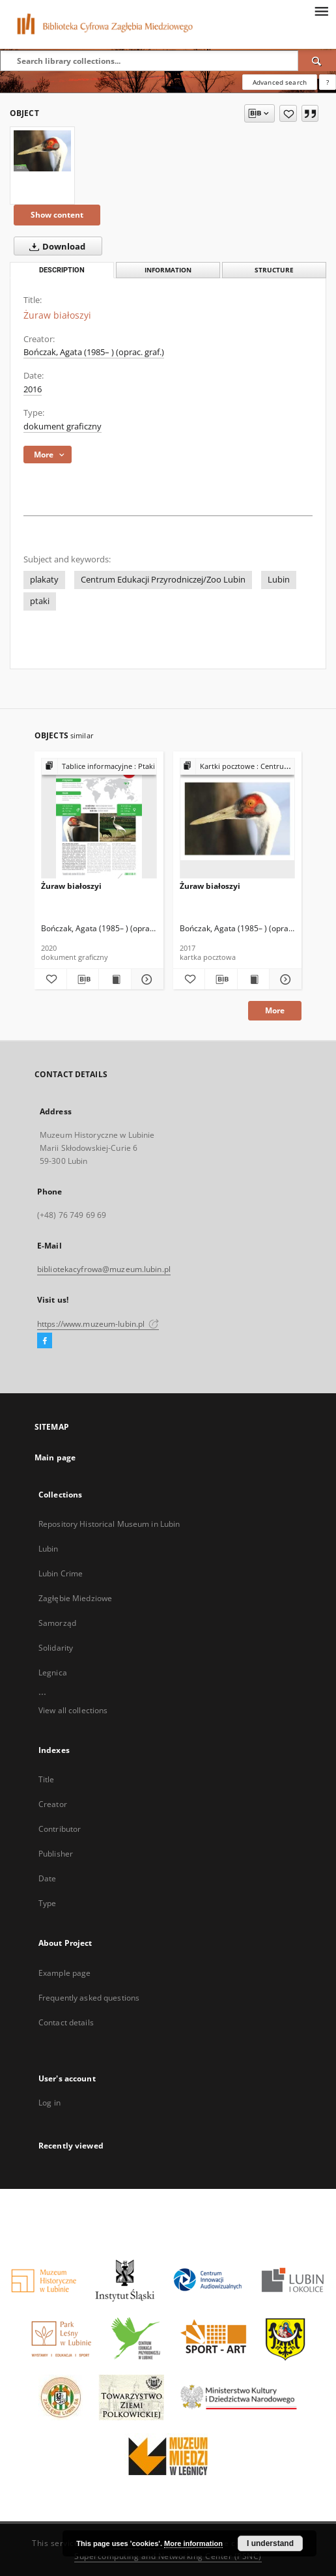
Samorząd (57, 1622)
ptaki (39, 601)
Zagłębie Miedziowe (75, 1598)
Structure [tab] (274, 270)
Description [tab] (62, 270)
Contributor (59, 1828)
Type (47, 1903)
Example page (64, 1972)
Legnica (52, 1672)
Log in (49, 2102)
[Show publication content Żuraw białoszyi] (115, 979)
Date (47, 1878)
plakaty (44, 579)
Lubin (279, 579)
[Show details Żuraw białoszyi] (145, 979)
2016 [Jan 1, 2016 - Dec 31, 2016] (32, 389)
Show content (57, 214)
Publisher (55, 1853)
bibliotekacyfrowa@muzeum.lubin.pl (104, 1269)
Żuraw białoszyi (71, 885)
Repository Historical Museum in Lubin (109, 1523)
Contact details (66, 2022)
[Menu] (321, 10)
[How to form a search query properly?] (327, 82)
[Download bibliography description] (83, 979)
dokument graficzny (62, 426)
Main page (55, 1457)
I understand (270, 2543)
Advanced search (280, 82)
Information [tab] (168, 270)
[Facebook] (44, 1341)
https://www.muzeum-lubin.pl (98, 1323)
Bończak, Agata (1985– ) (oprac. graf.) (93, 352)
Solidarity (55, 1647)
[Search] (317, 60)
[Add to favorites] (288, 113)
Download (54, 246)
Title (46, 1779)
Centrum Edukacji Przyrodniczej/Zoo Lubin (163, 579)
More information (193, 2543)
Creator (52, 1804)
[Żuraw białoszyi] (42, 150)
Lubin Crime (60, 1573)
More (275, 1010)
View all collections (72, 1710)
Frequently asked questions (88, 1997)
